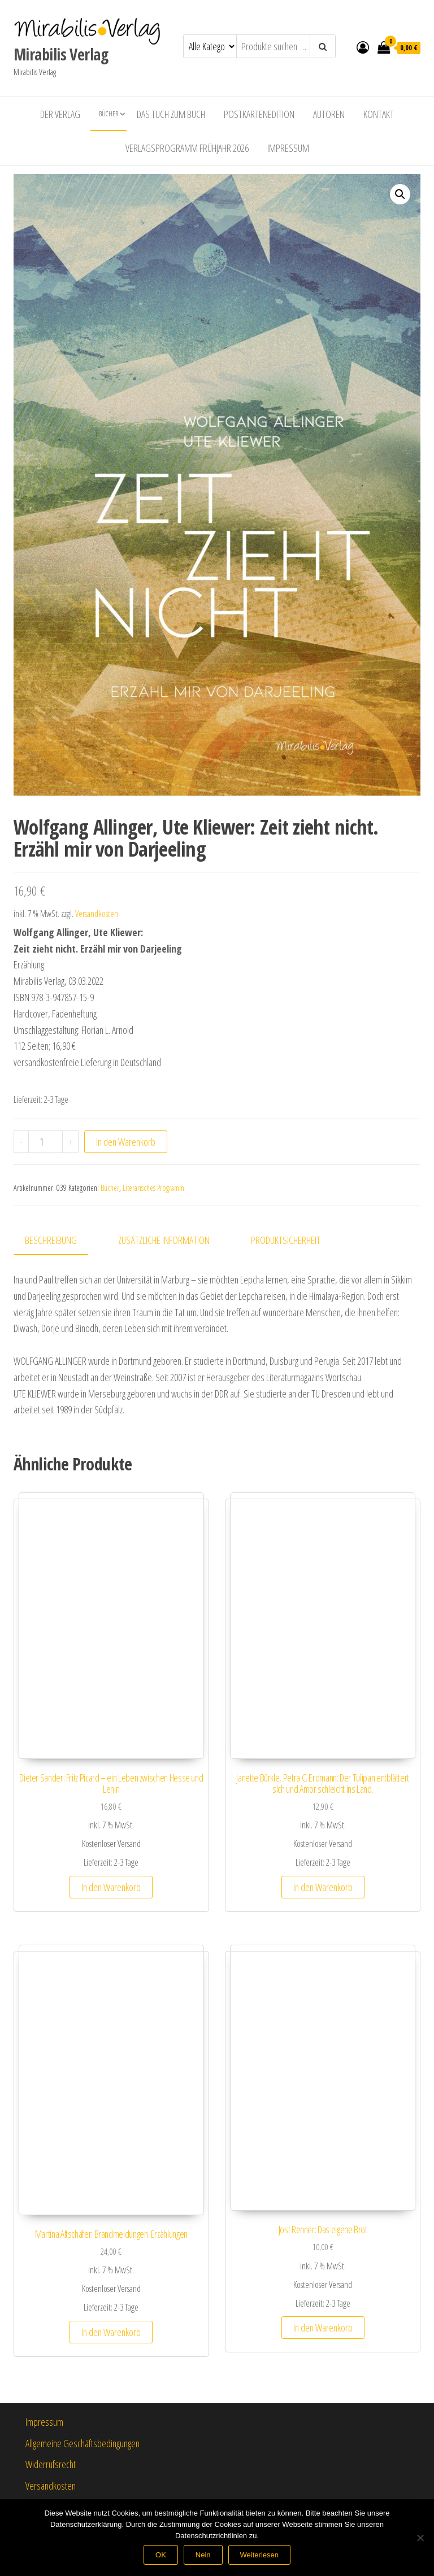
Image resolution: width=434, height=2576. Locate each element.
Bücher (108, 114)
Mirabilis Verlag (61, 54)
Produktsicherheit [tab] (285, 1240)
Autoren (329, 114)
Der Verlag (60, 114)
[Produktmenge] (45, 1141)
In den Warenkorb (125, 1142)
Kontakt (378, 114)
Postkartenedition (259, 114)
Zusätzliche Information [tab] (164, 1240)
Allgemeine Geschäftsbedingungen (82, 2443)
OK (160, 2555)
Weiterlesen (259, 2555)
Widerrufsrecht (50, 2464)
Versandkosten (96, 913)
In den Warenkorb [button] (111, 1887)
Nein (203, 2555)
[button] (400, 194)
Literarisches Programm (153, 1187)
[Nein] (420, 2537)
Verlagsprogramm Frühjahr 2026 (187, 148)
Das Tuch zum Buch (171, 114)
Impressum (288, 148)
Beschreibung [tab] (51, 1240)
